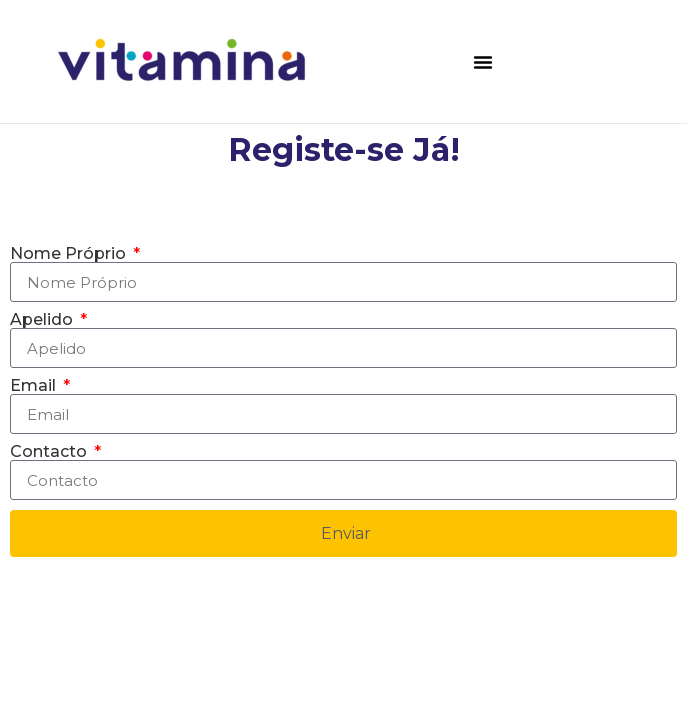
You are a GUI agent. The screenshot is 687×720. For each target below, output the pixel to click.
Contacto (50, 452)
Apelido (43, 320)
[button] (483, 62)
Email (35, 386)
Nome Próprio (70, 254)
